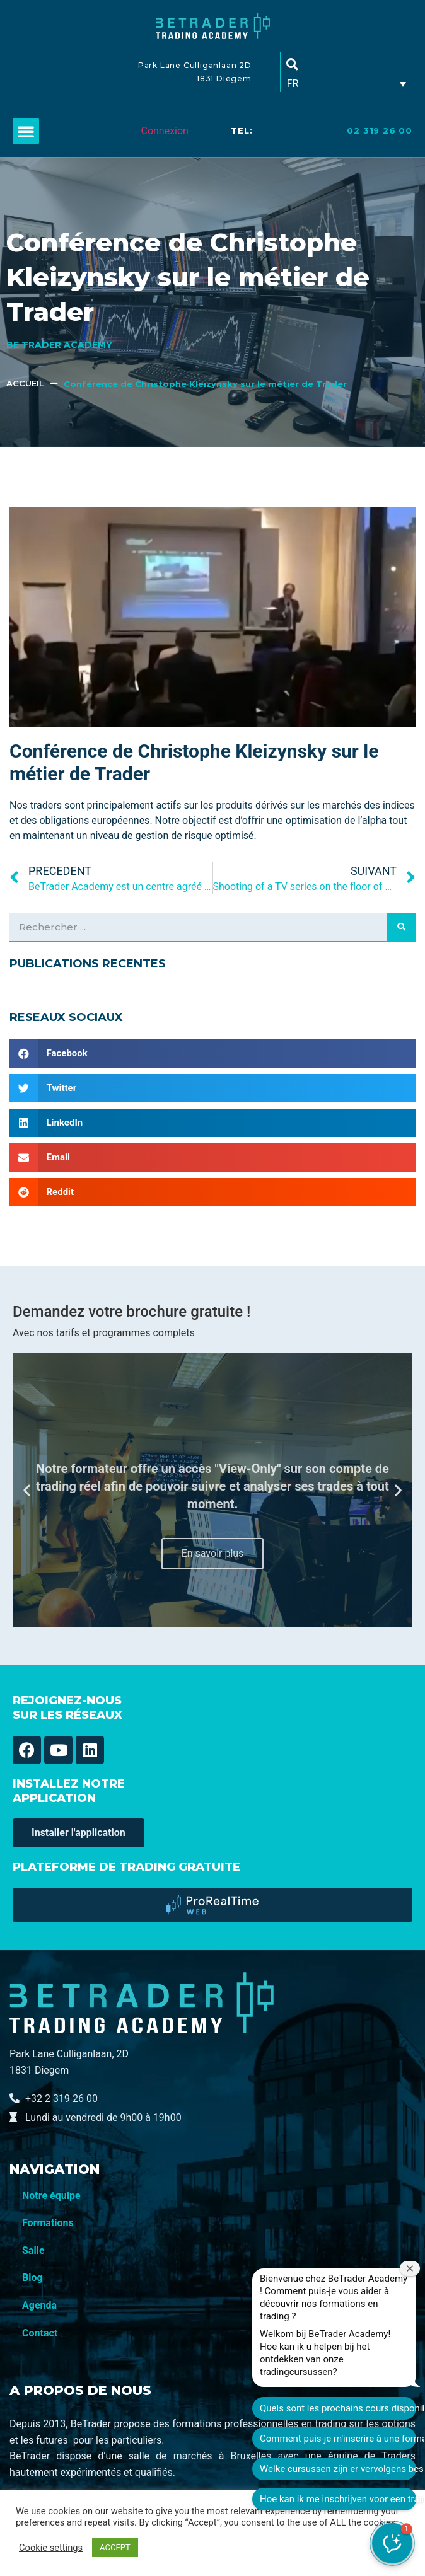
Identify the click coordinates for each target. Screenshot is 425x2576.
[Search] (401, 927)
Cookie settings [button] (51, 2547)
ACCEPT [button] (115, 2547)
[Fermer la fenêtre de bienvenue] (410, 2268)
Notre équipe (51, 2196)
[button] (26, 131)
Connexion (164, 131)
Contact (39, 2333)
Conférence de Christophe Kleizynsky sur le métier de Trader (205, 384)
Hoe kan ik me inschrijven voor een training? (338, 2499)
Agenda (39, 2305)
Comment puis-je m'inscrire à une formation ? (338, 2438)
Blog (32, 2278)
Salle (33, 2250)
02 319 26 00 (379, 130)
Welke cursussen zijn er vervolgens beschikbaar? (338, 2469)
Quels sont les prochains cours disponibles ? (338, 2408)
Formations (48, 2223)
